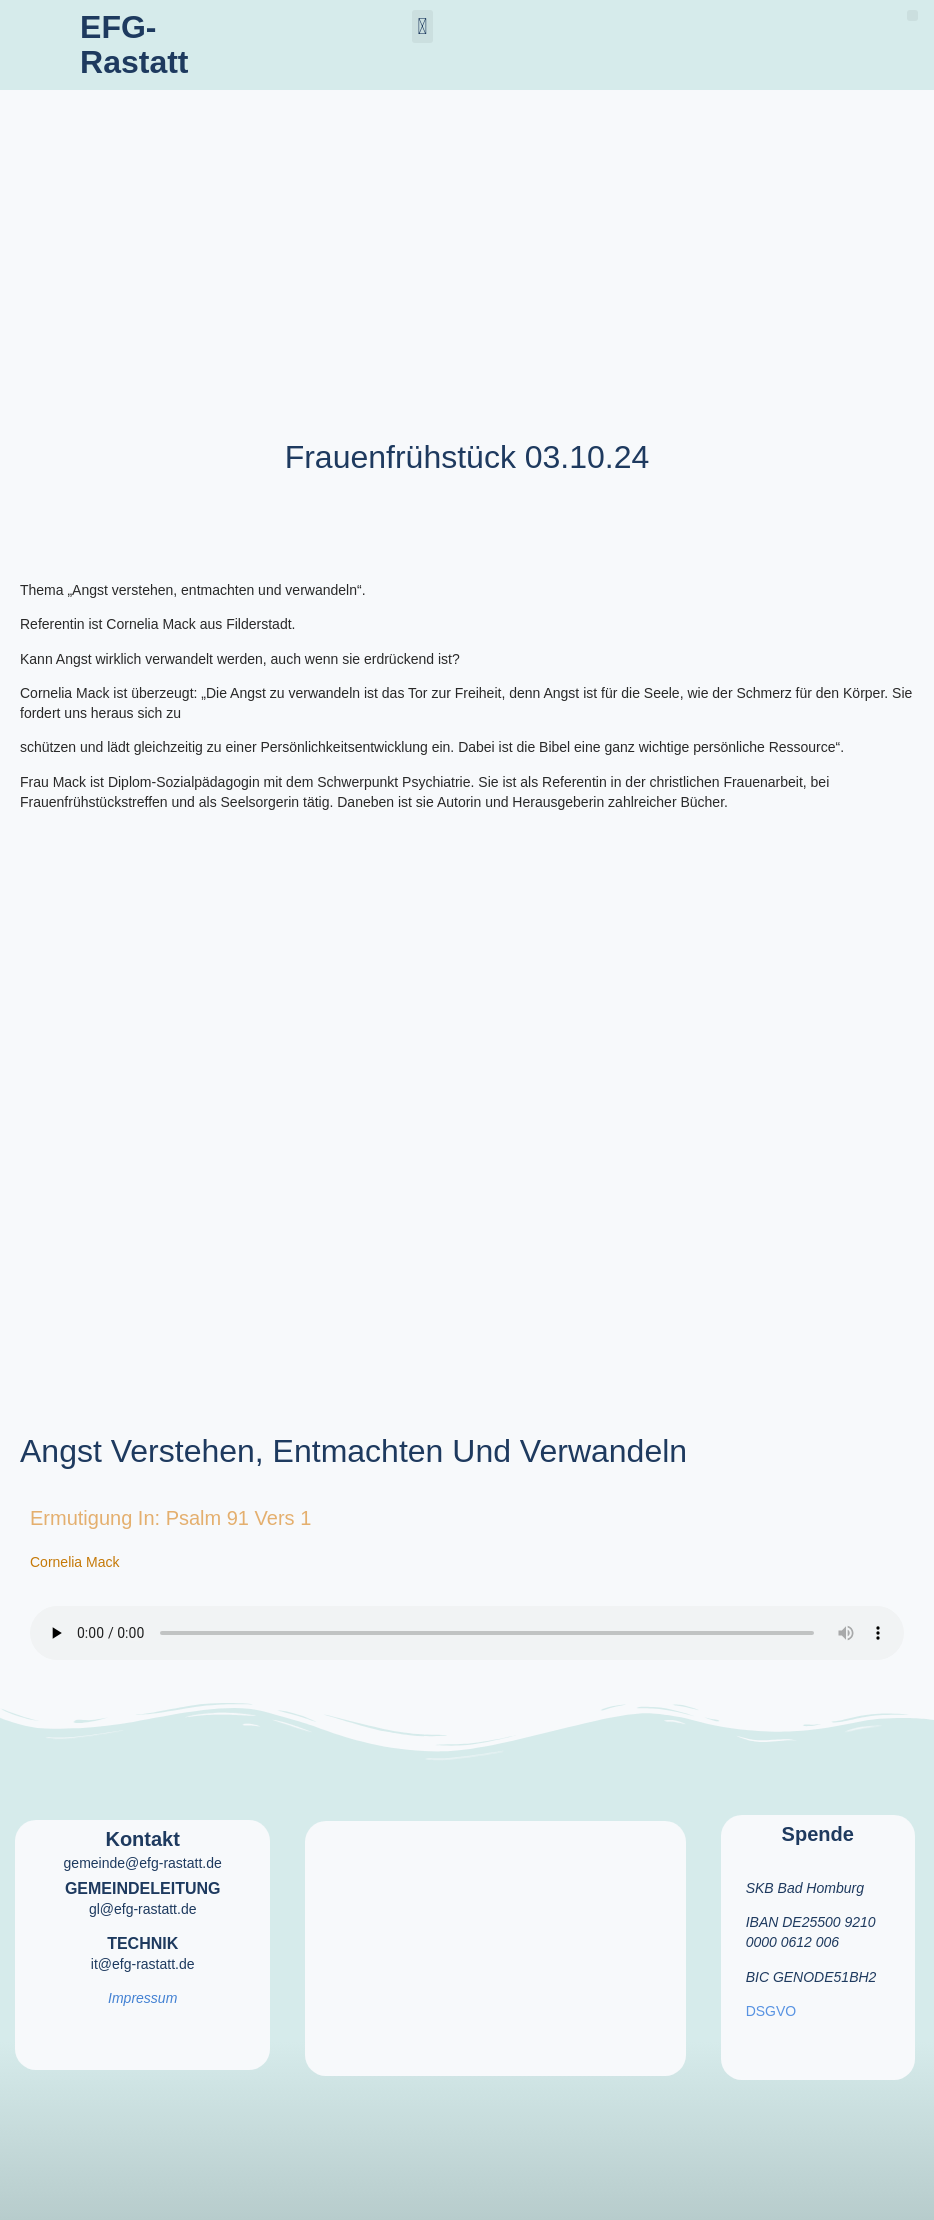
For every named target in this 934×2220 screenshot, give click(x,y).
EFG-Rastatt (134, 44)
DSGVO (771, 2011)
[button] (422, 26)
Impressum (142, 1998)
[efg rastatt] (495, 1936)
